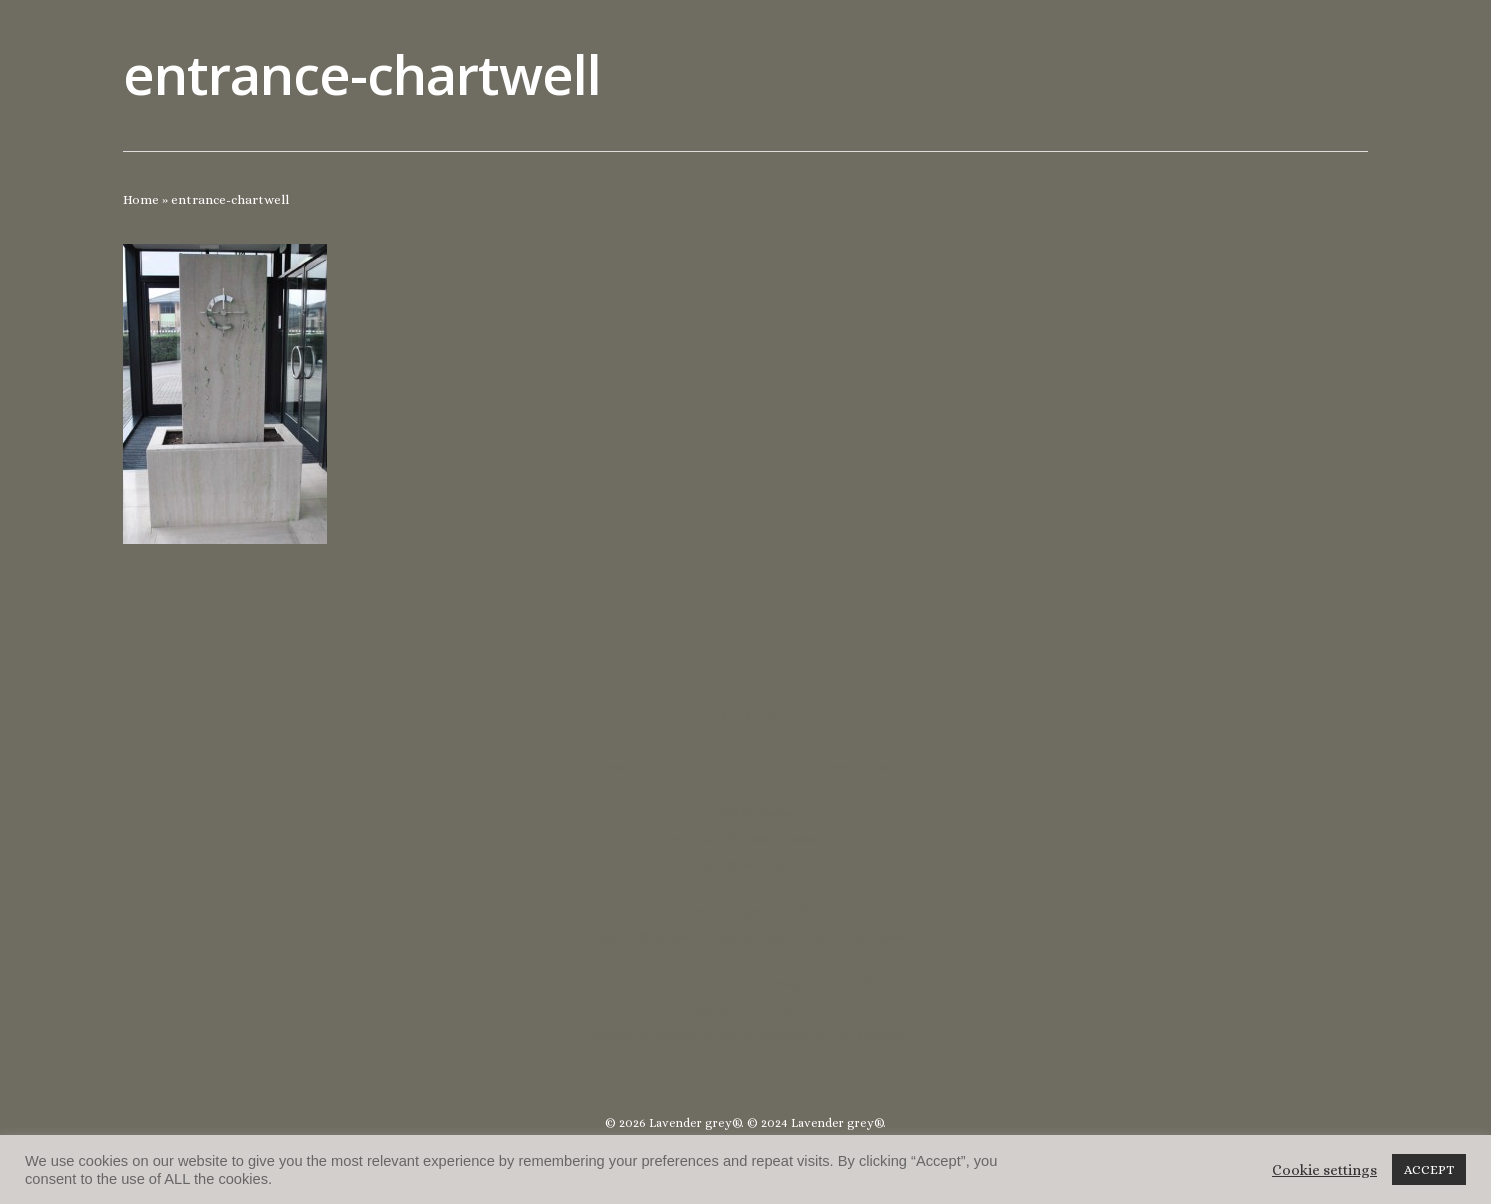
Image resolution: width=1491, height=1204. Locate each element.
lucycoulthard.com (746, 1008)
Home (141, 199)
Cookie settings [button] (1324, 1170)
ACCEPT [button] (1429, 1169)
